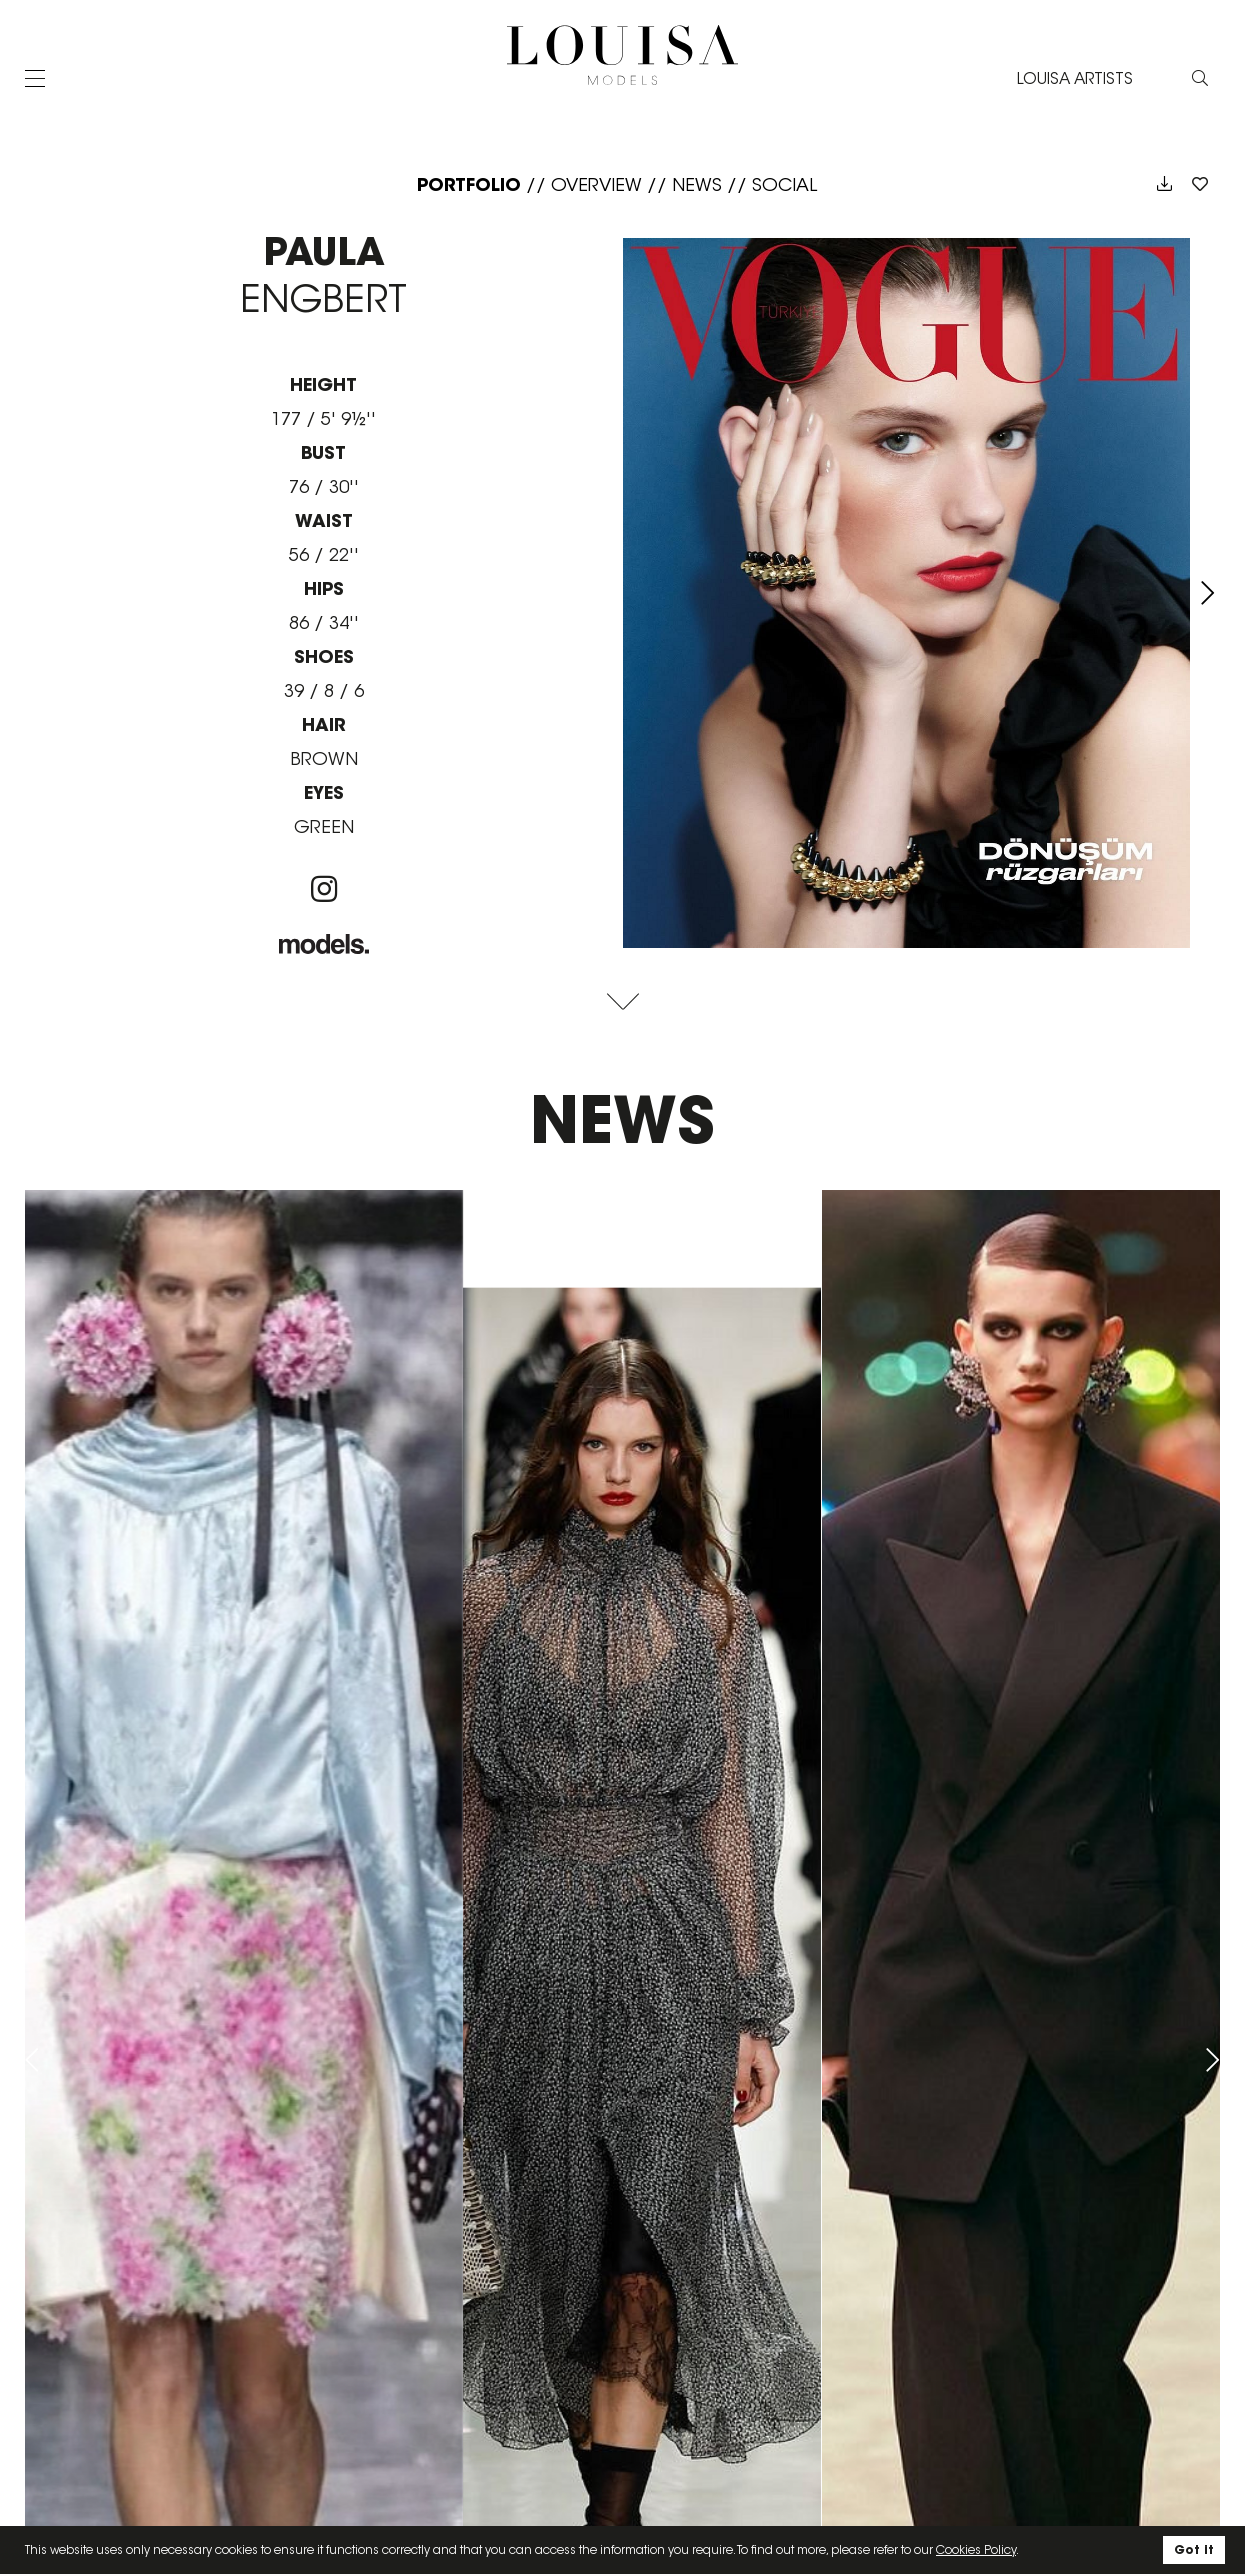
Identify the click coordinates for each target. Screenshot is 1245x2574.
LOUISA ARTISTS (1075, 78)
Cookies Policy (976, 2549)
